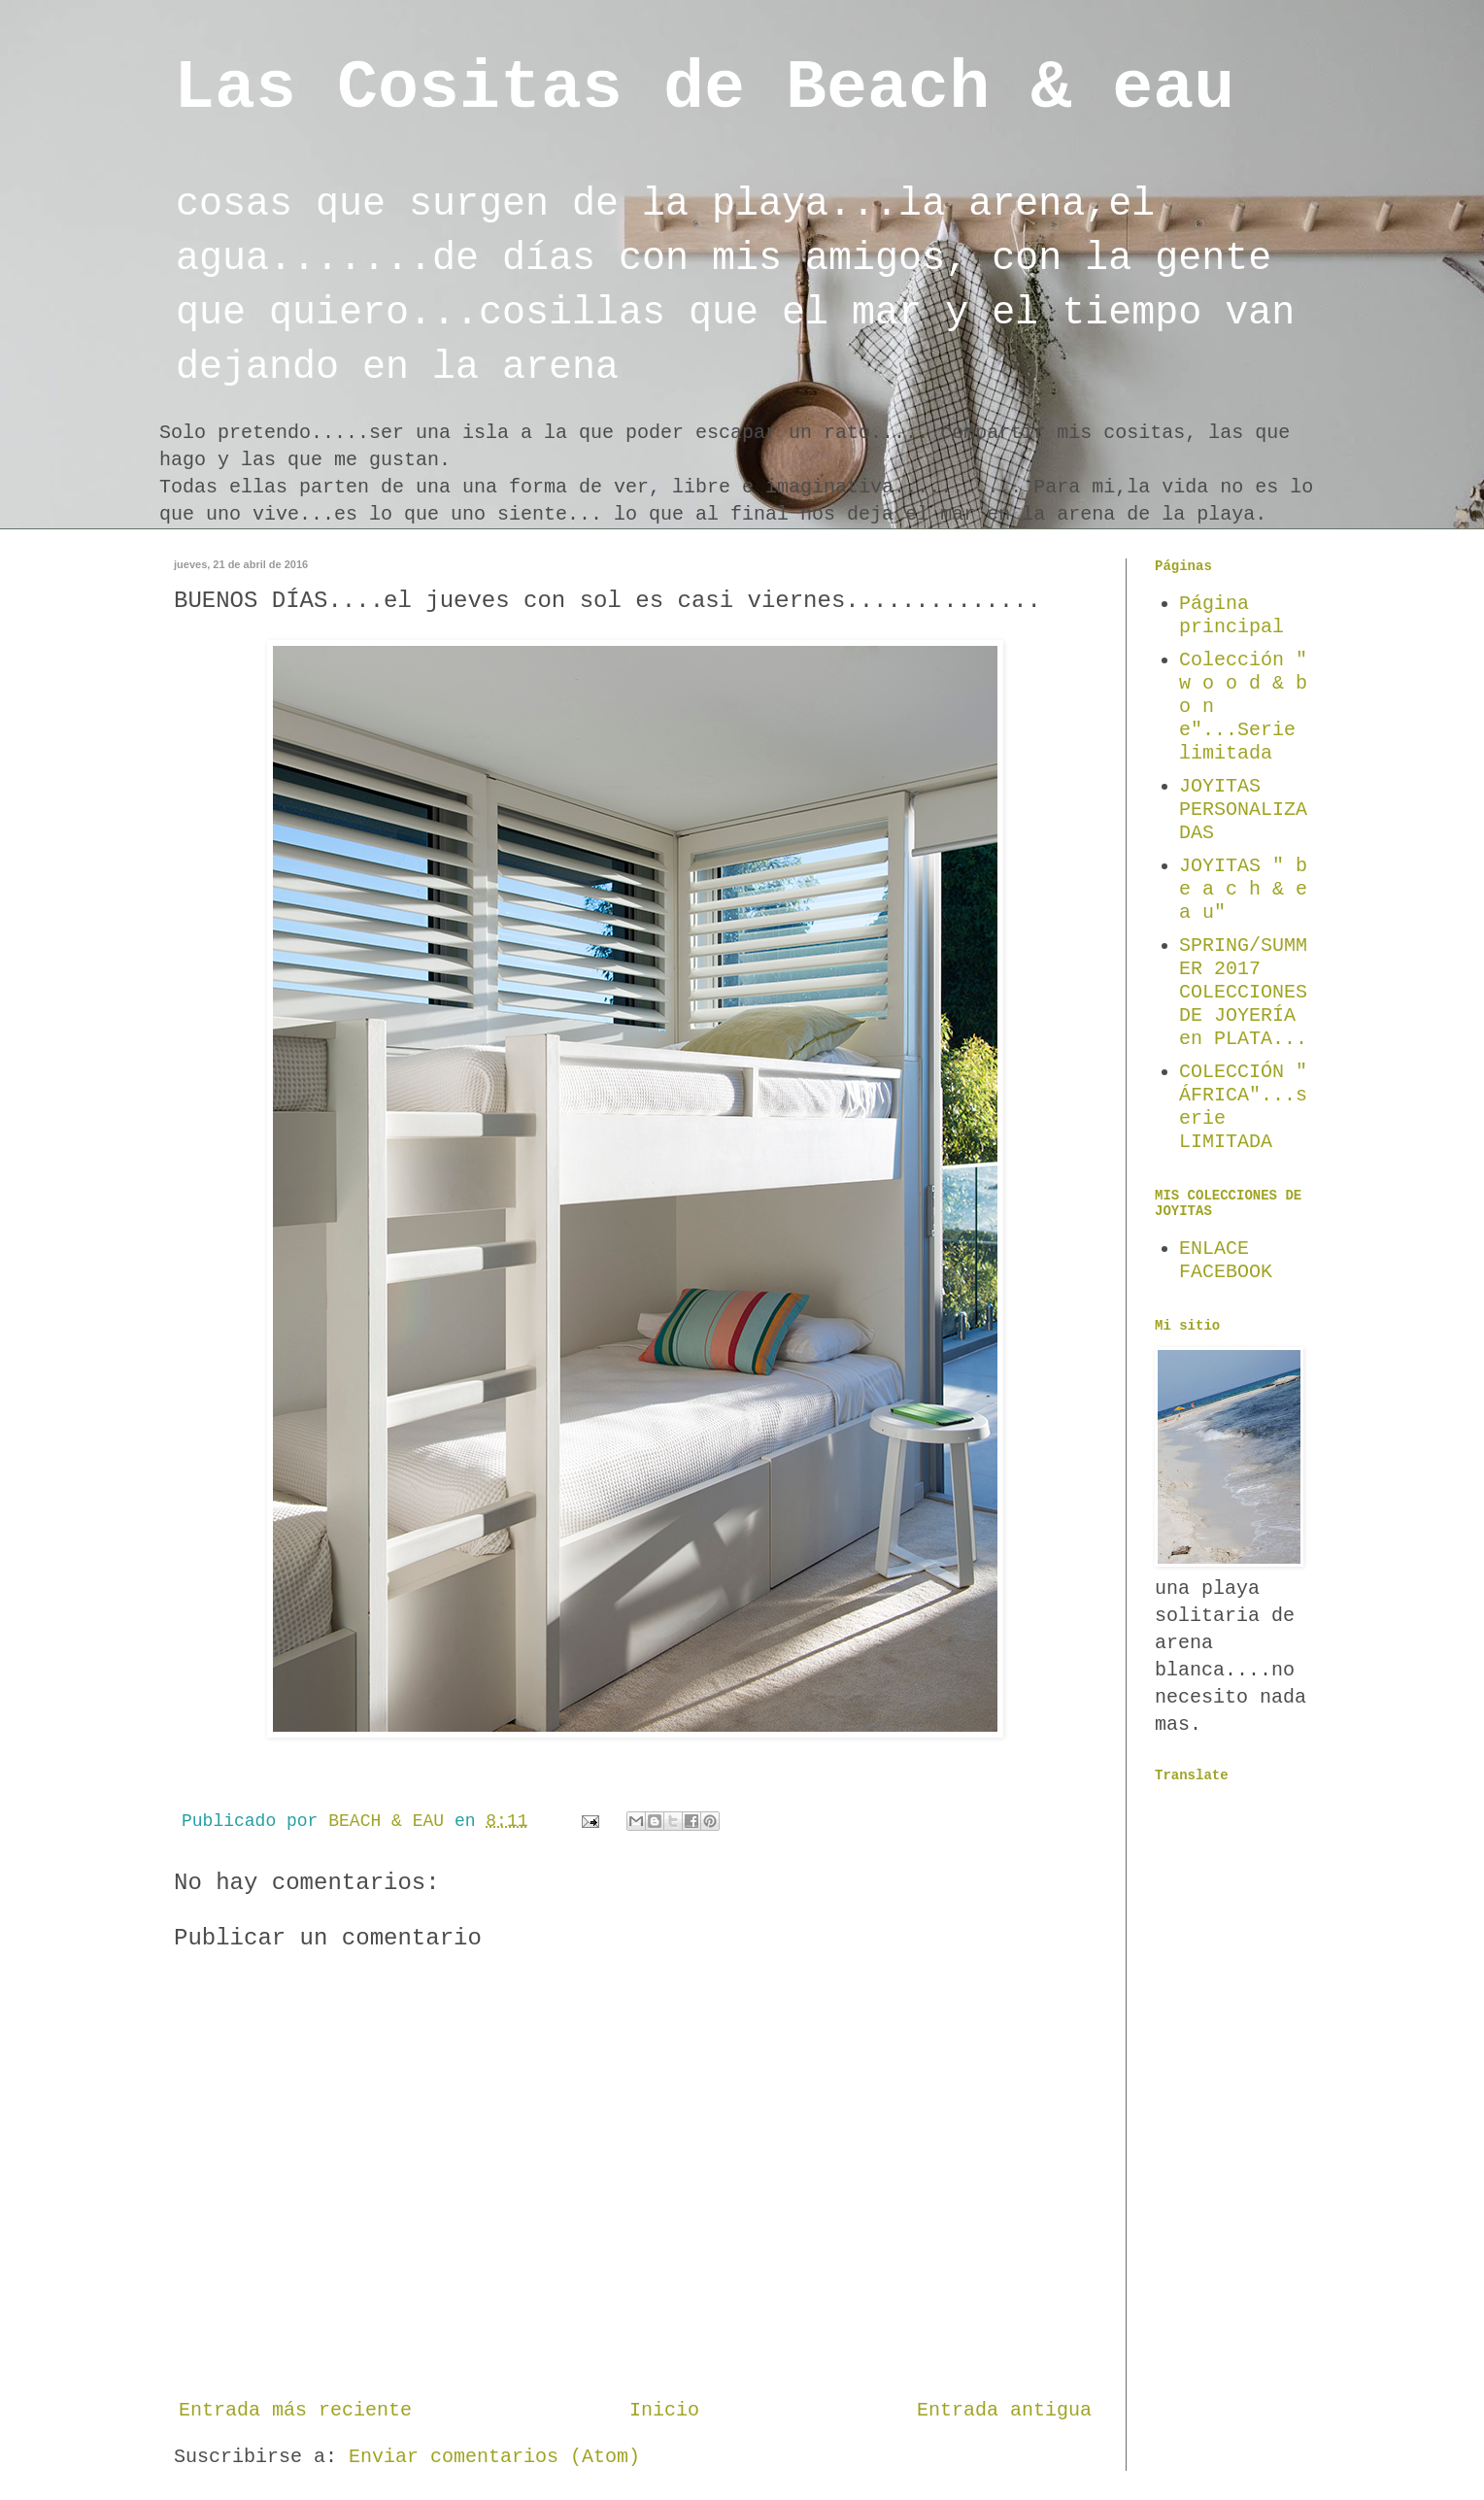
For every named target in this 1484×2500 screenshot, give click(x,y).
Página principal (1231, 615)
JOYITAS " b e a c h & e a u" (1243, 889)
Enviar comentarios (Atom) (494, 2457)
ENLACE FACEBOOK (1225, 1260)
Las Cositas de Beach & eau (704, 89)
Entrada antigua (1004, 2410)
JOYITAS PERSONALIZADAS (1243, 809)
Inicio (664, 2410)
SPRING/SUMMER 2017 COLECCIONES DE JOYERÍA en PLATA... (1243, 992)
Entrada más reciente (295, 2410)
